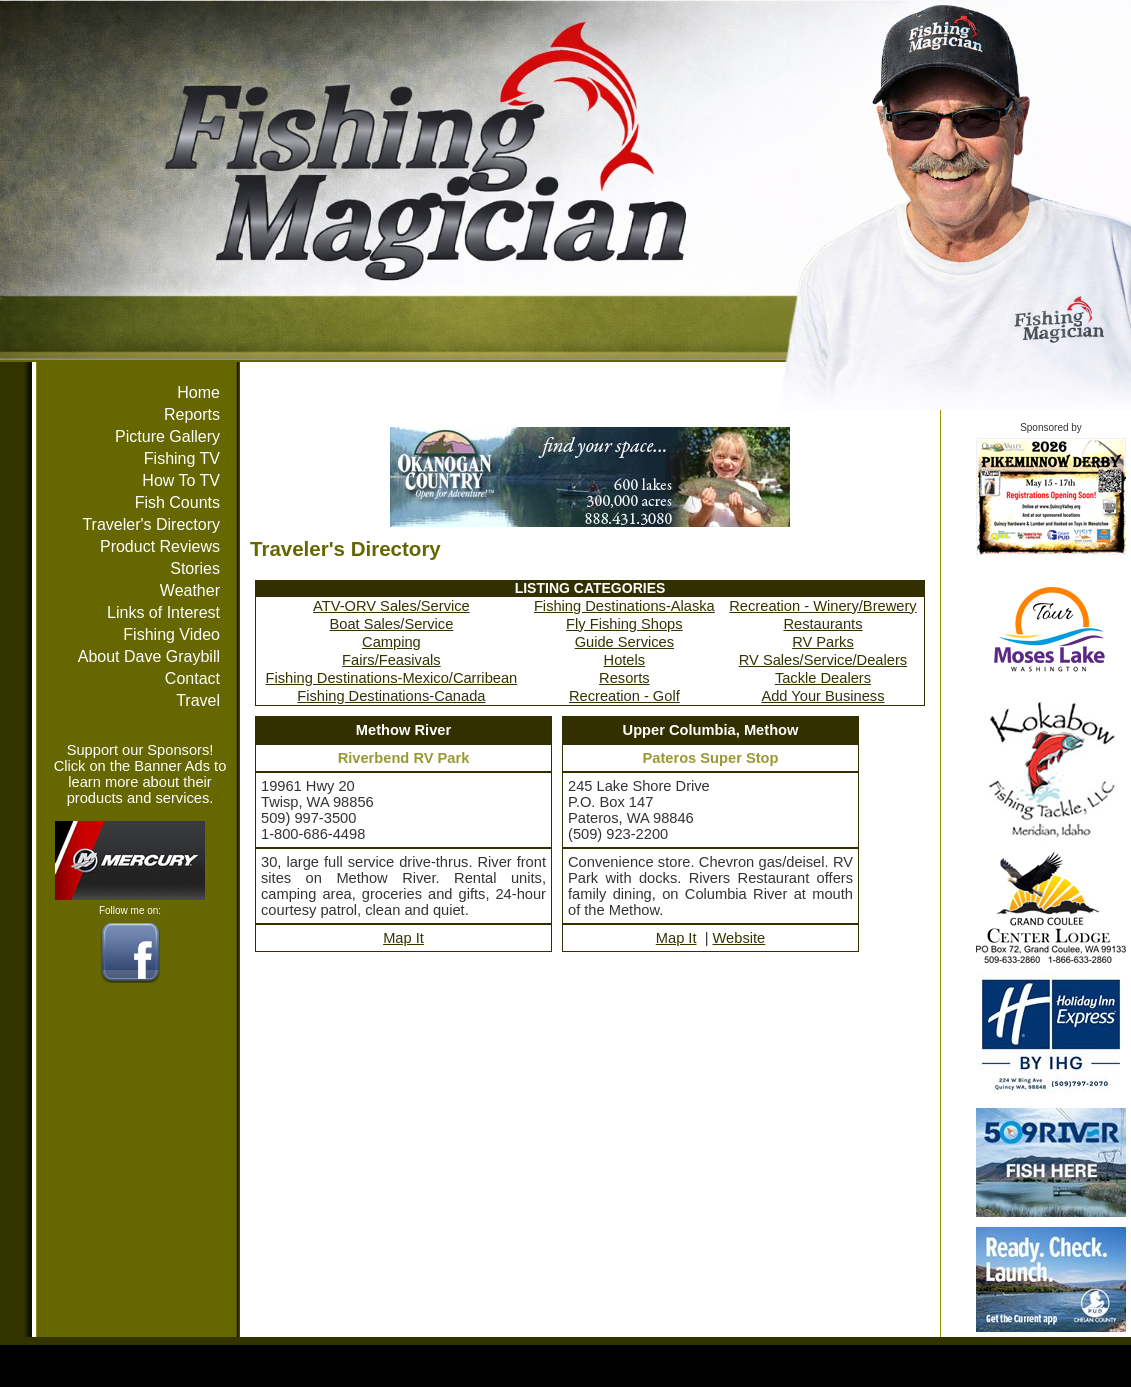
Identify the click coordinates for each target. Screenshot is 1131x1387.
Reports (192, 414)
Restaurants (822, 624)
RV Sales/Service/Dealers (823, 660)
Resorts (624, 678)
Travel (198, 700)
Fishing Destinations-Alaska (624, 606)
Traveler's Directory (151, 524)
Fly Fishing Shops (624, 624)
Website (739, 938)
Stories (195, 568)
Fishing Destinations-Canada (391, 696)
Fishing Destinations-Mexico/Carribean (392, 678)
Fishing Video (171, 634)
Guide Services (624, 642)
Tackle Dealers (823, 678)
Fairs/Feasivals (391, 660)
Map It (403, 938)
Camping (391, 642)
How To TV (181, 480)
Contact (192, 678)
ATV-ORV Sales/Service (391, 606)
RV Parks (823, 642)
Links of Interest (163, 612)
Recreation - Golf (624, 696)
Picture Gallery (167, 436)
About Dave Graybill (149, 656)
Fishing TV (182, 458)
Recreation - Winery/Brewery (822, 606)
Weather (190, 590)
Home (198, 392)
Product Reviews (160, 546)
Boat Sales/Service (391, 624)
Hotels (625, 660)
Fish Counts (177, 502)
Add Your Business (822, 696)
